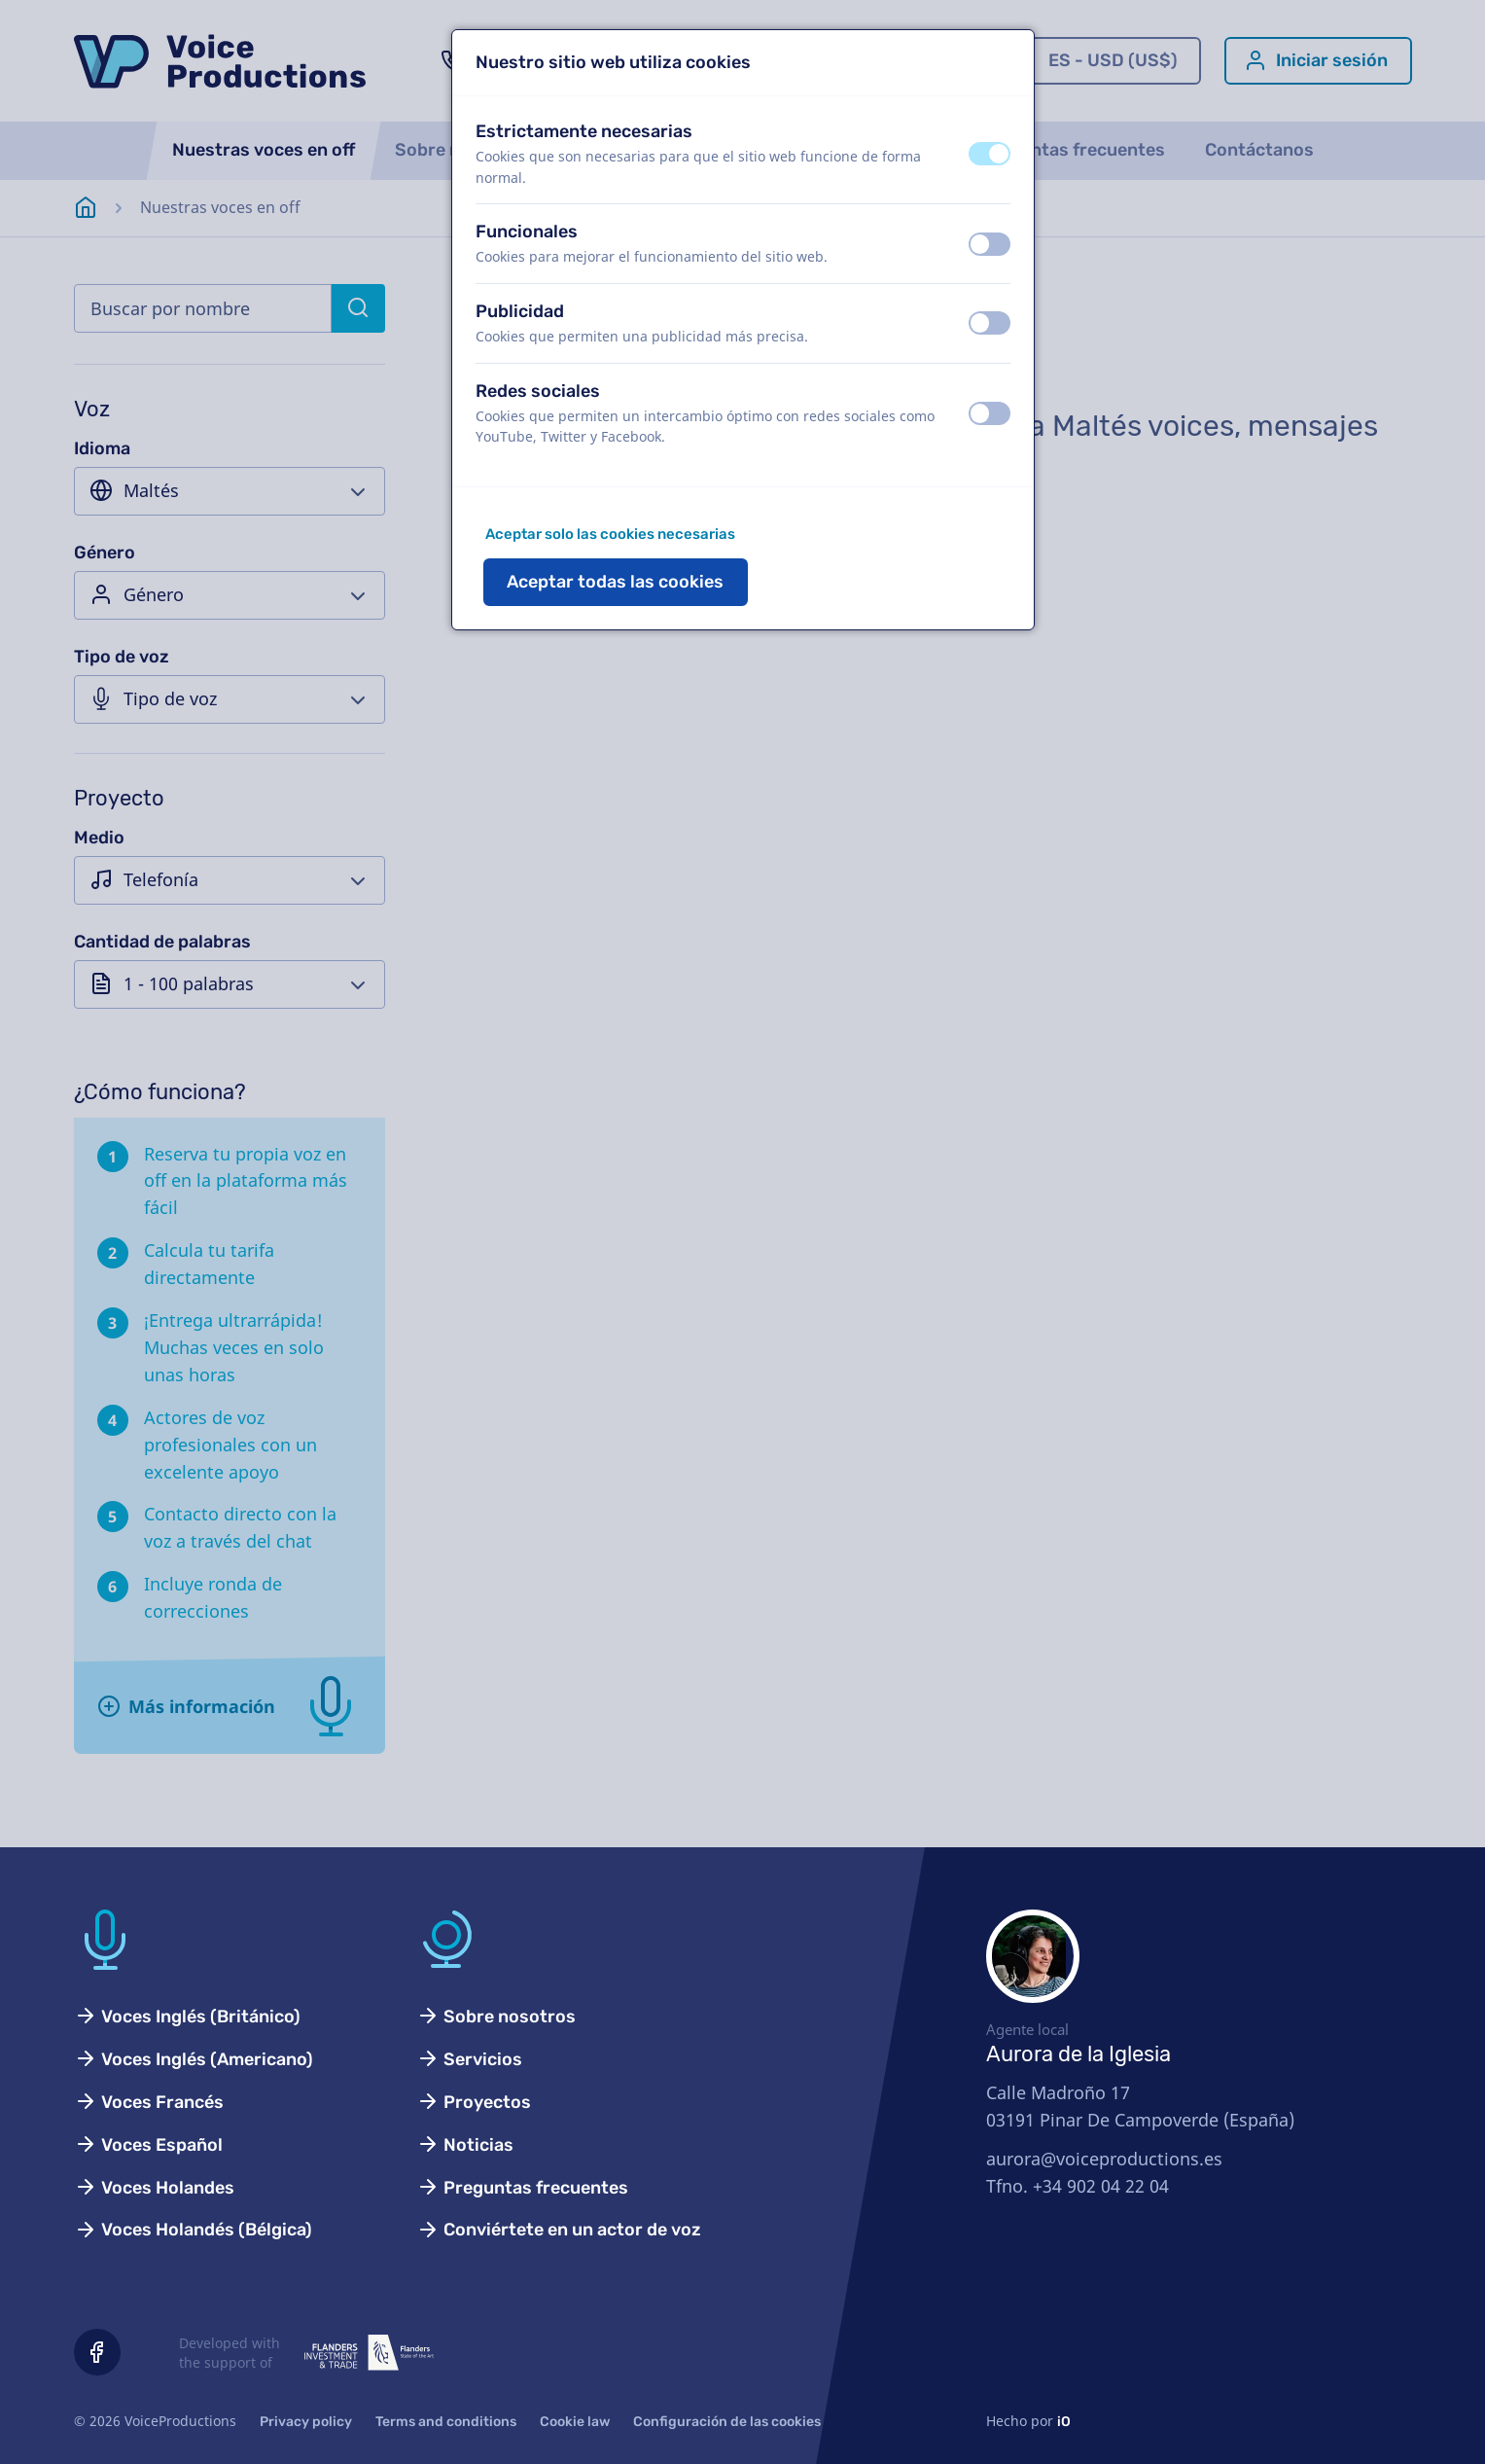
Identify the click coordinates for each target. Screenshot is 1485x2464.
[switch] (989, 153)
